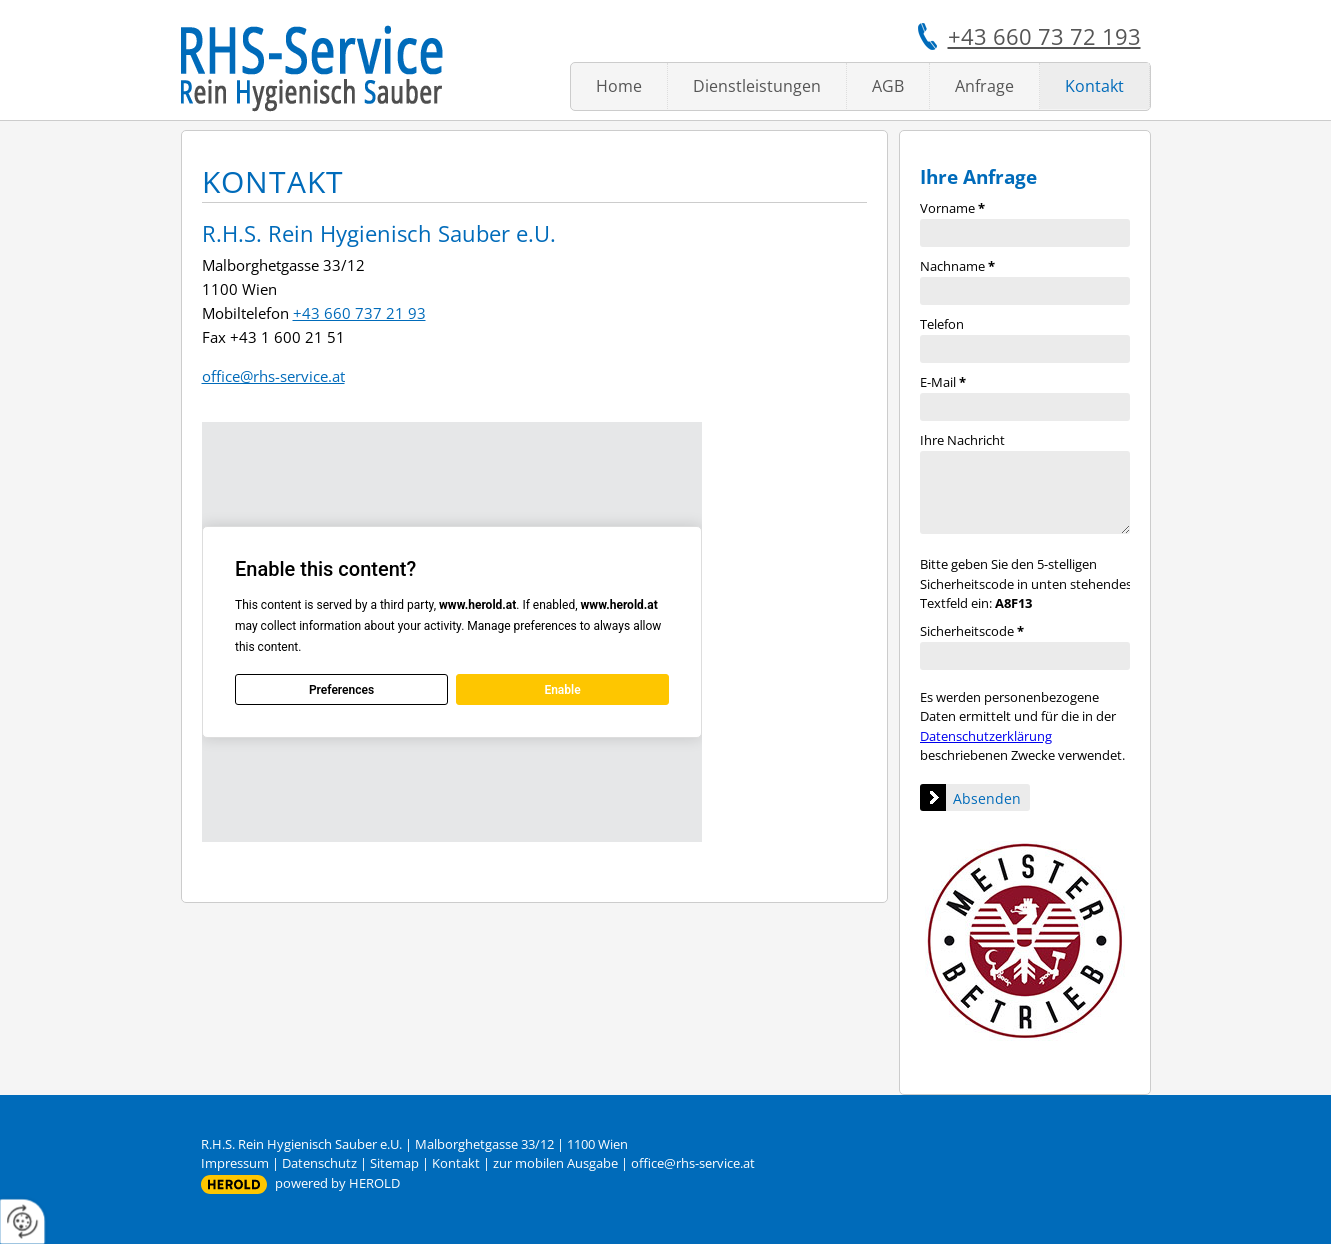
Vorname (952, 208)
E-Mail (943, 382)
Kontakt (1094, 86)
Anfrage (984, 86)
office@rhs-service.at (273, 376)
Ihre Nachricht (962, 440)
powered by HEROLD (337, 1183)
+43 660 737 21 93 (359, 313)
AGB (888, 86)
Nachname (957, 266)
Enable (562, 690)
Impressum (235, 1163)
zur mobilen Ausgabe (555, 1163)
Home (619, 86)
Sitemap (394, 1163)
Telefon (942, 324)
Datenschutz (319, 1163)
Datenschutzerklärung (986, 736)
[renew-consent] (22, 1221)
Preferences (340, 690)
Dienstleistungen (757, 86)
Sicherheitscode (972, 631)
